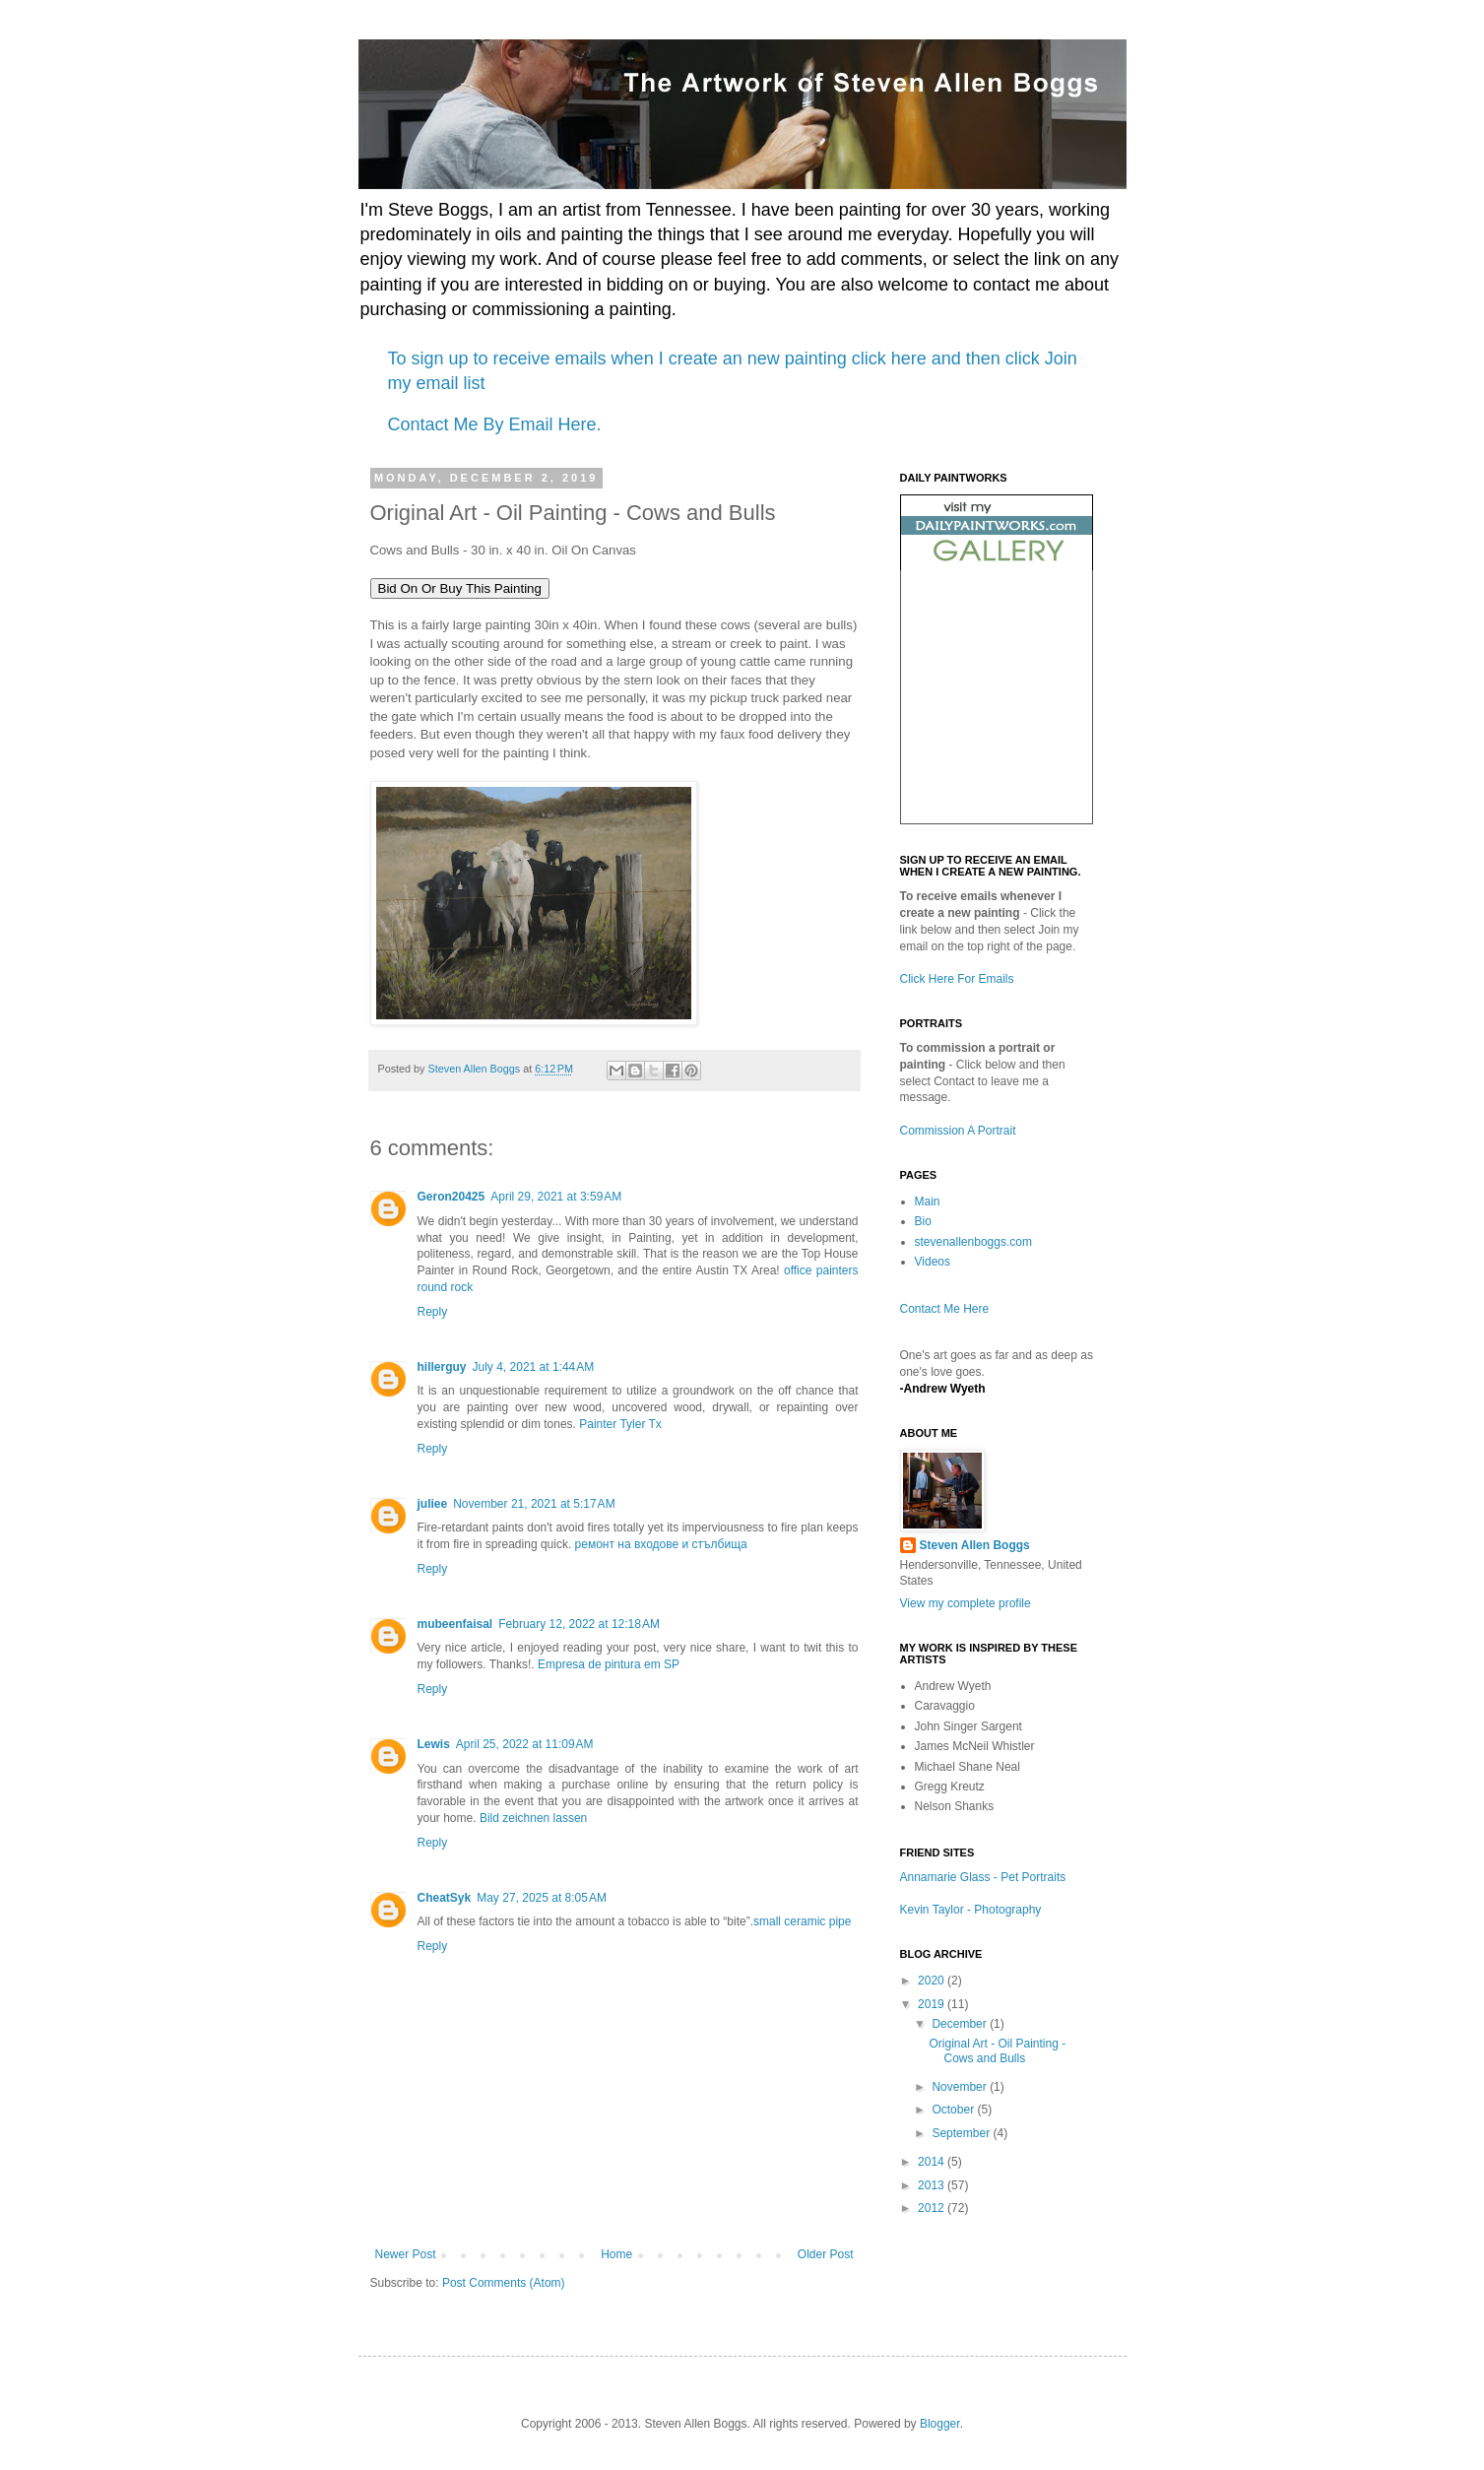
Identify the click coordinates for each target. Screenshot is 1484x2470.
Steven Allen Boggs (975, 1545)
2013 (932, 2185)
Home (616, 2254)
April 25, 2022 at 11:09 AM (525, 1744)
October (954, 2109)
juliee (433, 1504)
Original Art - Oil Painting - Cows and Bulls (997, 2050)
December (961, 2024)
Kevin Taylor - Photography (971, 1910)
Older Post (826, 2254)
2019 (932, 2004)
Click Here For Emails (957, 979)
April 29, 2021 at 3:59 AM (555, 1196)
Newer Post (405, 2254)
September (962, 2133)
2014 (932, 2162)
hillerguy (442, 1367)
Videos (932, 1261)
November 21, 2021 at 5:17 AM (533, 1504)
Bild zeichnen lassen (533, 1818)
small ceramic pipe (802, 1921)
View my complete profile (965, 1603)
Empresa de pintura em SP (608, 1664)
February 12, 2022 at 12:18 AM (579, 1624)
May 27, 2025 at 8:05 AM (542, 1898)
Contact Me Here (945, 1309)
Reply (433, 1312)
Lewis (434, 1744)
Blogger (940, 2424)
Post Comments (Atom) (503, 2283)
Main (927, 1201)
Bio (923, 1221)
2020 (932, 1980)
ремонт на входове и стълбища (661, 1544)
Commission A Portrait (958, 1131)
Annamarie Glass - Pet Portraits (983, 1877)
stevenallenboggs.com (973, 1242)
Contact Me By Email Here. (495, 424)
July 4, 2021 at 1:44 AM (534, 1367)
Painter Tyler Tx (620, 1424)
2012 (932, 2208)
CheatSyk (445, 1898)
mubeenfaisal (455, 1624)
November (961, 2087)
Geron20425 (451, 1196)
